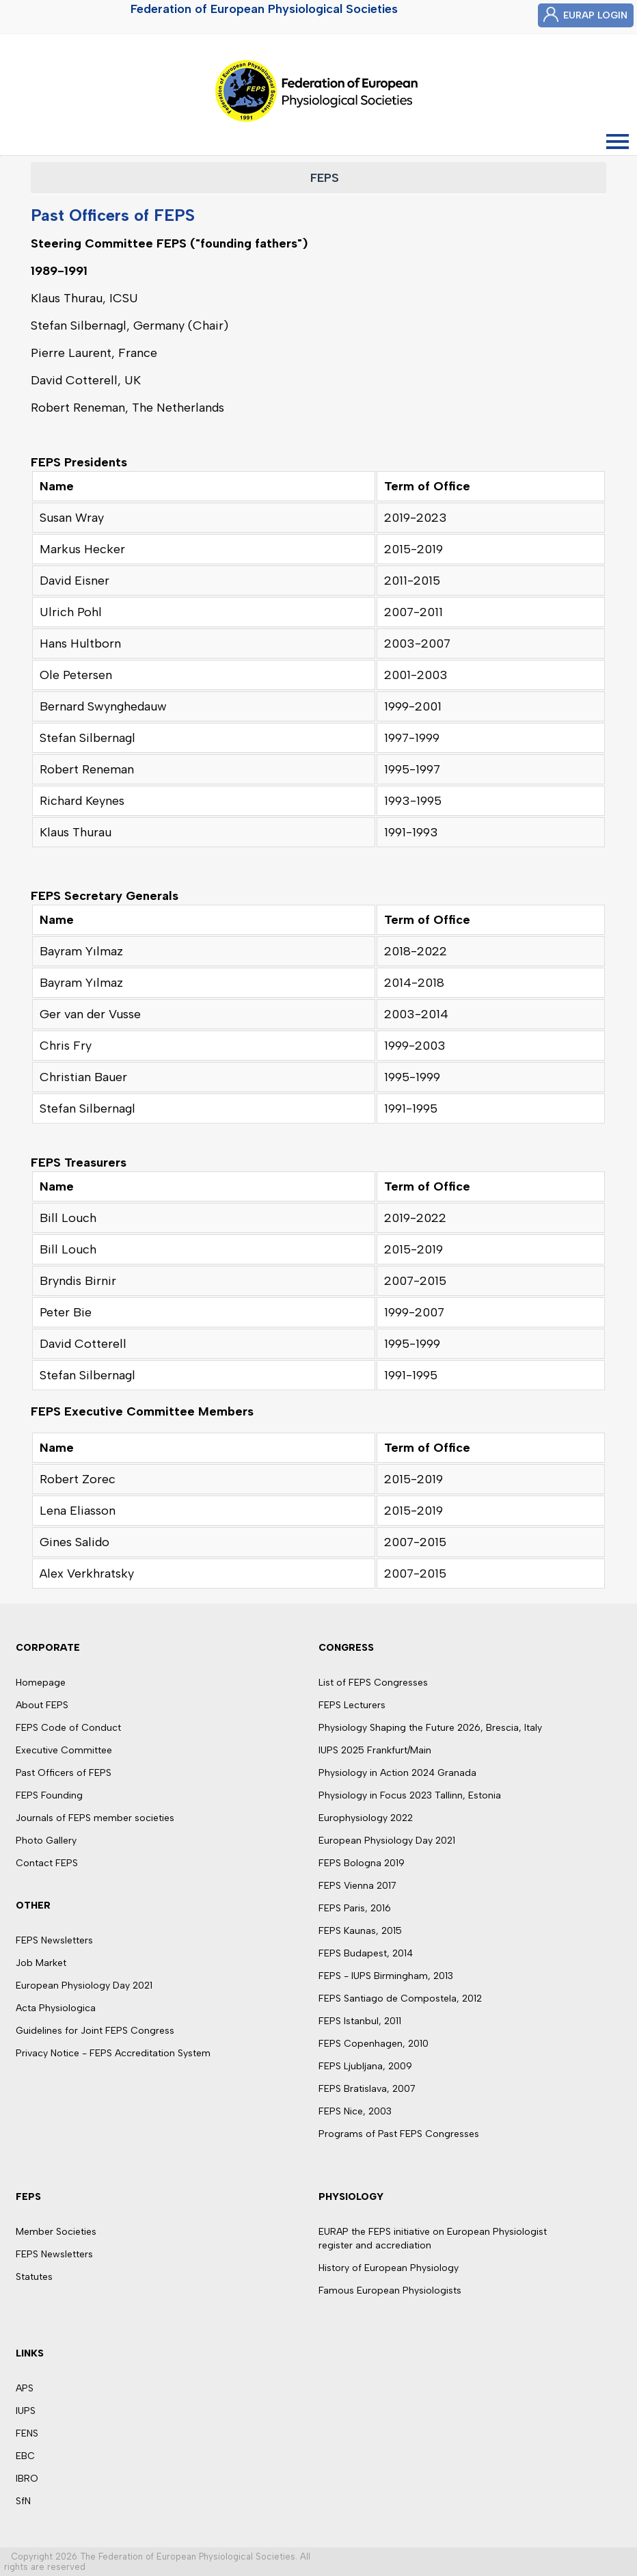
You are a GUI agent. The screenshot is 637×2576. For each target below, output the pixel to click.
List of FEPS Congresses (373, 1682)
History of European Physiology (388, 2268)
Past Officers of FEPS (63, 1773)
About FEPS (42, 1705)
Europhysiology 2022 (365, 1818)
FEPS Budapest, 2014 (365, 1953)
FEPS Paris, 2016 (354, 1908)
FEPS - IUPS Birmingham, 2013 (385, 1976)
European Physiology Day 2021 (84, 1985)
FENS (27, 2433)
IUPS (26, 2411)
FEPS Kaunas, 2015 (360, 1931)
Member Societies (56, 2232)
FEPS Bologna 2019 (361, 1863)
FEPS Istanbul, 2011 (359, 2021)
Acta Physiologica (56, 2008)
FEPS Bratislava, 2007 (367, 2089)
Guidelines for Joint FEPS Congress (95, 2030)
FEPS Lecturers (351, 1705)
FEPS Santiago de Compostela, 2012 (400, 1998)
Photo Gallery (46, 1840)
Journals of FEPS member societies (95, 1818)
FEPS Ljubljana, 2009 (365, 2066)
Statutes (34, 2277)
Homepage (41, 1682)
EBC (25, 2456)
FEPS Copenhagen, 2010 (373, 2043)
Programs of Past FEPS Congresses (398, 2134)
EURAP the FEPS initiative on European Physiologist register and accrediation (432, 2238)
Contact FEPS (47, 1863)
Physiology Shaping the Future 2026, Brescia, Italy (430, 1728)
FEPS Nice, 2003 (355, 2111)
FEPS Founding (49, 1795)
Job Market (41, 1963)
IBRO (27, 2478)
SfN (23, 2501)
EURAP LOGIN (595, 15)
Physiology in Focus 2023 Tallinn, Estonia (409, 1795)
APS (24, 2388)
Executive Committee (64, 1750)
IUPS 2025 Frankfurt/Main (374, 1750)
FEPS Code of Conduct (68, 1728)
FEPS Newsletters (54, 1940)
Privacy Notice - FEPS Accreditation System (113, 2053)
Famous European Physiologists (389, 2290)
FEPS (324, 177)
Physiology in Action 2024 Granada (397, 1773)
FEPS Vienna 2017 (357, 1885)
